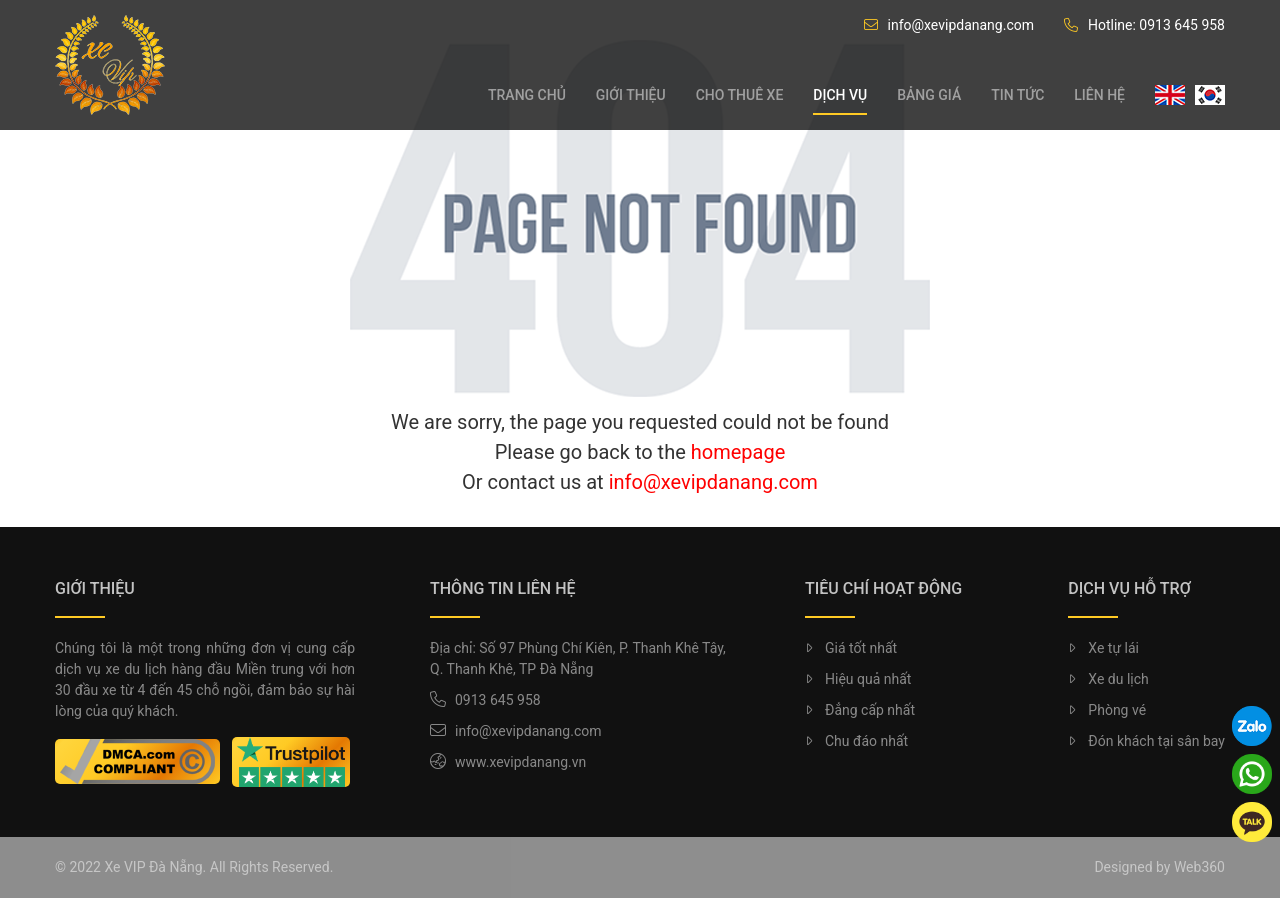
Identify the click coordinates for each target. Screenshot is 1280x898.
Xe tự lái (1103, 648)
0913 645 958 (498, 700)
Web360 (1199, 867)
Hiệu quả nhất (858, 679)
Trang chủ (527, 95)
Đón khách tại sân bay (1146, 741)
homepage (738, 452)
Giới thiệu (631, 95)
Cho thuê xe (740, 95)
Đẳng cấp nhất (860, 710)
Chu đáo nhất (856, 741)
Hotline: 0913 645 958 (1144, 25)
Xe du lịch (1108, 679)
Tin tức (1017, 95)
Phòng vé (1107, 710)
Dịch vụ (840, 95)
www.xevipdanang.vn (520, 762)
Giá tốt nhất (851, 648)
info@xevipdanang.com (949, 25)
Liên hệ (1099, 95)
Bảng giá (929, 95)
